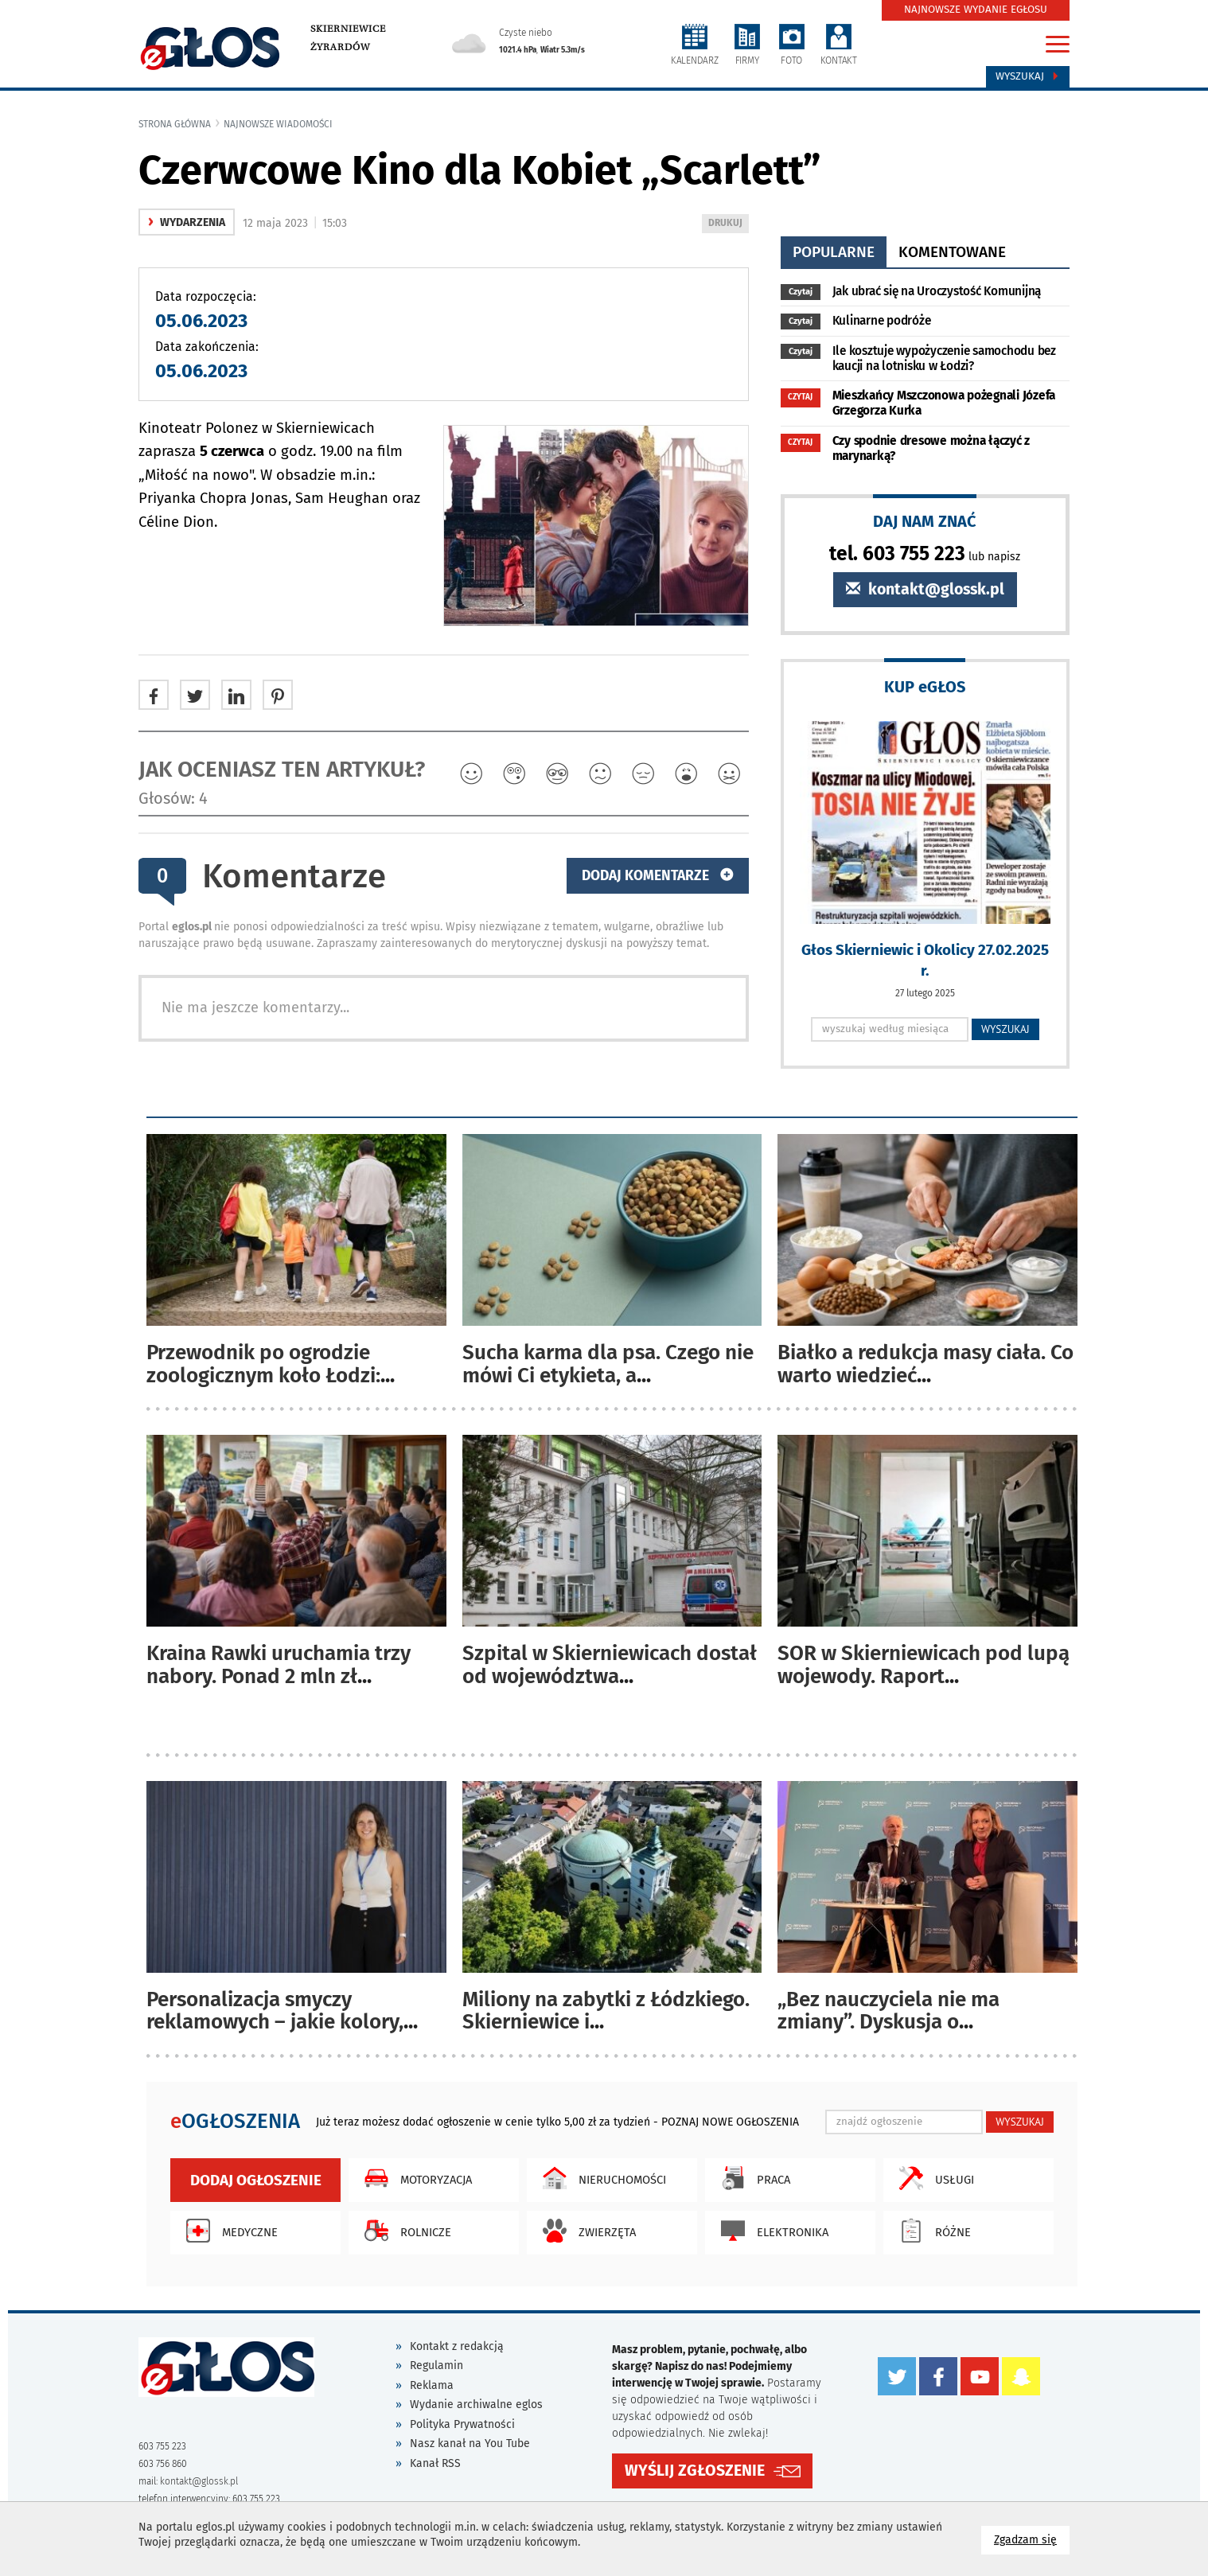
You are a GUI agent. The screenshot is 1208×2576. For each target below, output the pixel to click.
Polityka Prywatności (462, 2424)
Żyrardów (340, 47)
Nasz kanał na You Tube (470, 2443)
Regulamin (436, 2365)
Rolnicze (404, 2231)
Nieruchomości (600, 2178)
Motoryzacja (414, 2178)
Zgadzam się (1032, 2539)
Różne (931, 2231)
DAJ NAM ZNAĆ (924, 521)
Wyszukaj (1028, 76)
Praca (751, 2178)
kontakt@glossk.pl (925, 589)
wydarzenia (186, 222)
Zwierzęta (585, 2231)
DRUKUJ (728, 224)
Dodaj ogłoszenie (255, 2180)
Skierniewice (348, 28)
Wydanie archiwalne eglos (476, 2404)
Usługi (932, 2178)
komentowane (952, 252)
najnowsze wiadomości (278, 124)
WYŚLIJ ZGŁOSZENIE (695, 2470)
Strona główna (174, 124)
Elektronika (770, 2231)
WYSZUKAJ (1005, 1029)
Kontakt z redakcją (457, 2346)
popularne (834, 252)
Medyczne (228, 2231)
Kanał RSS (435, 2463)
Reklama (432, 2385)
